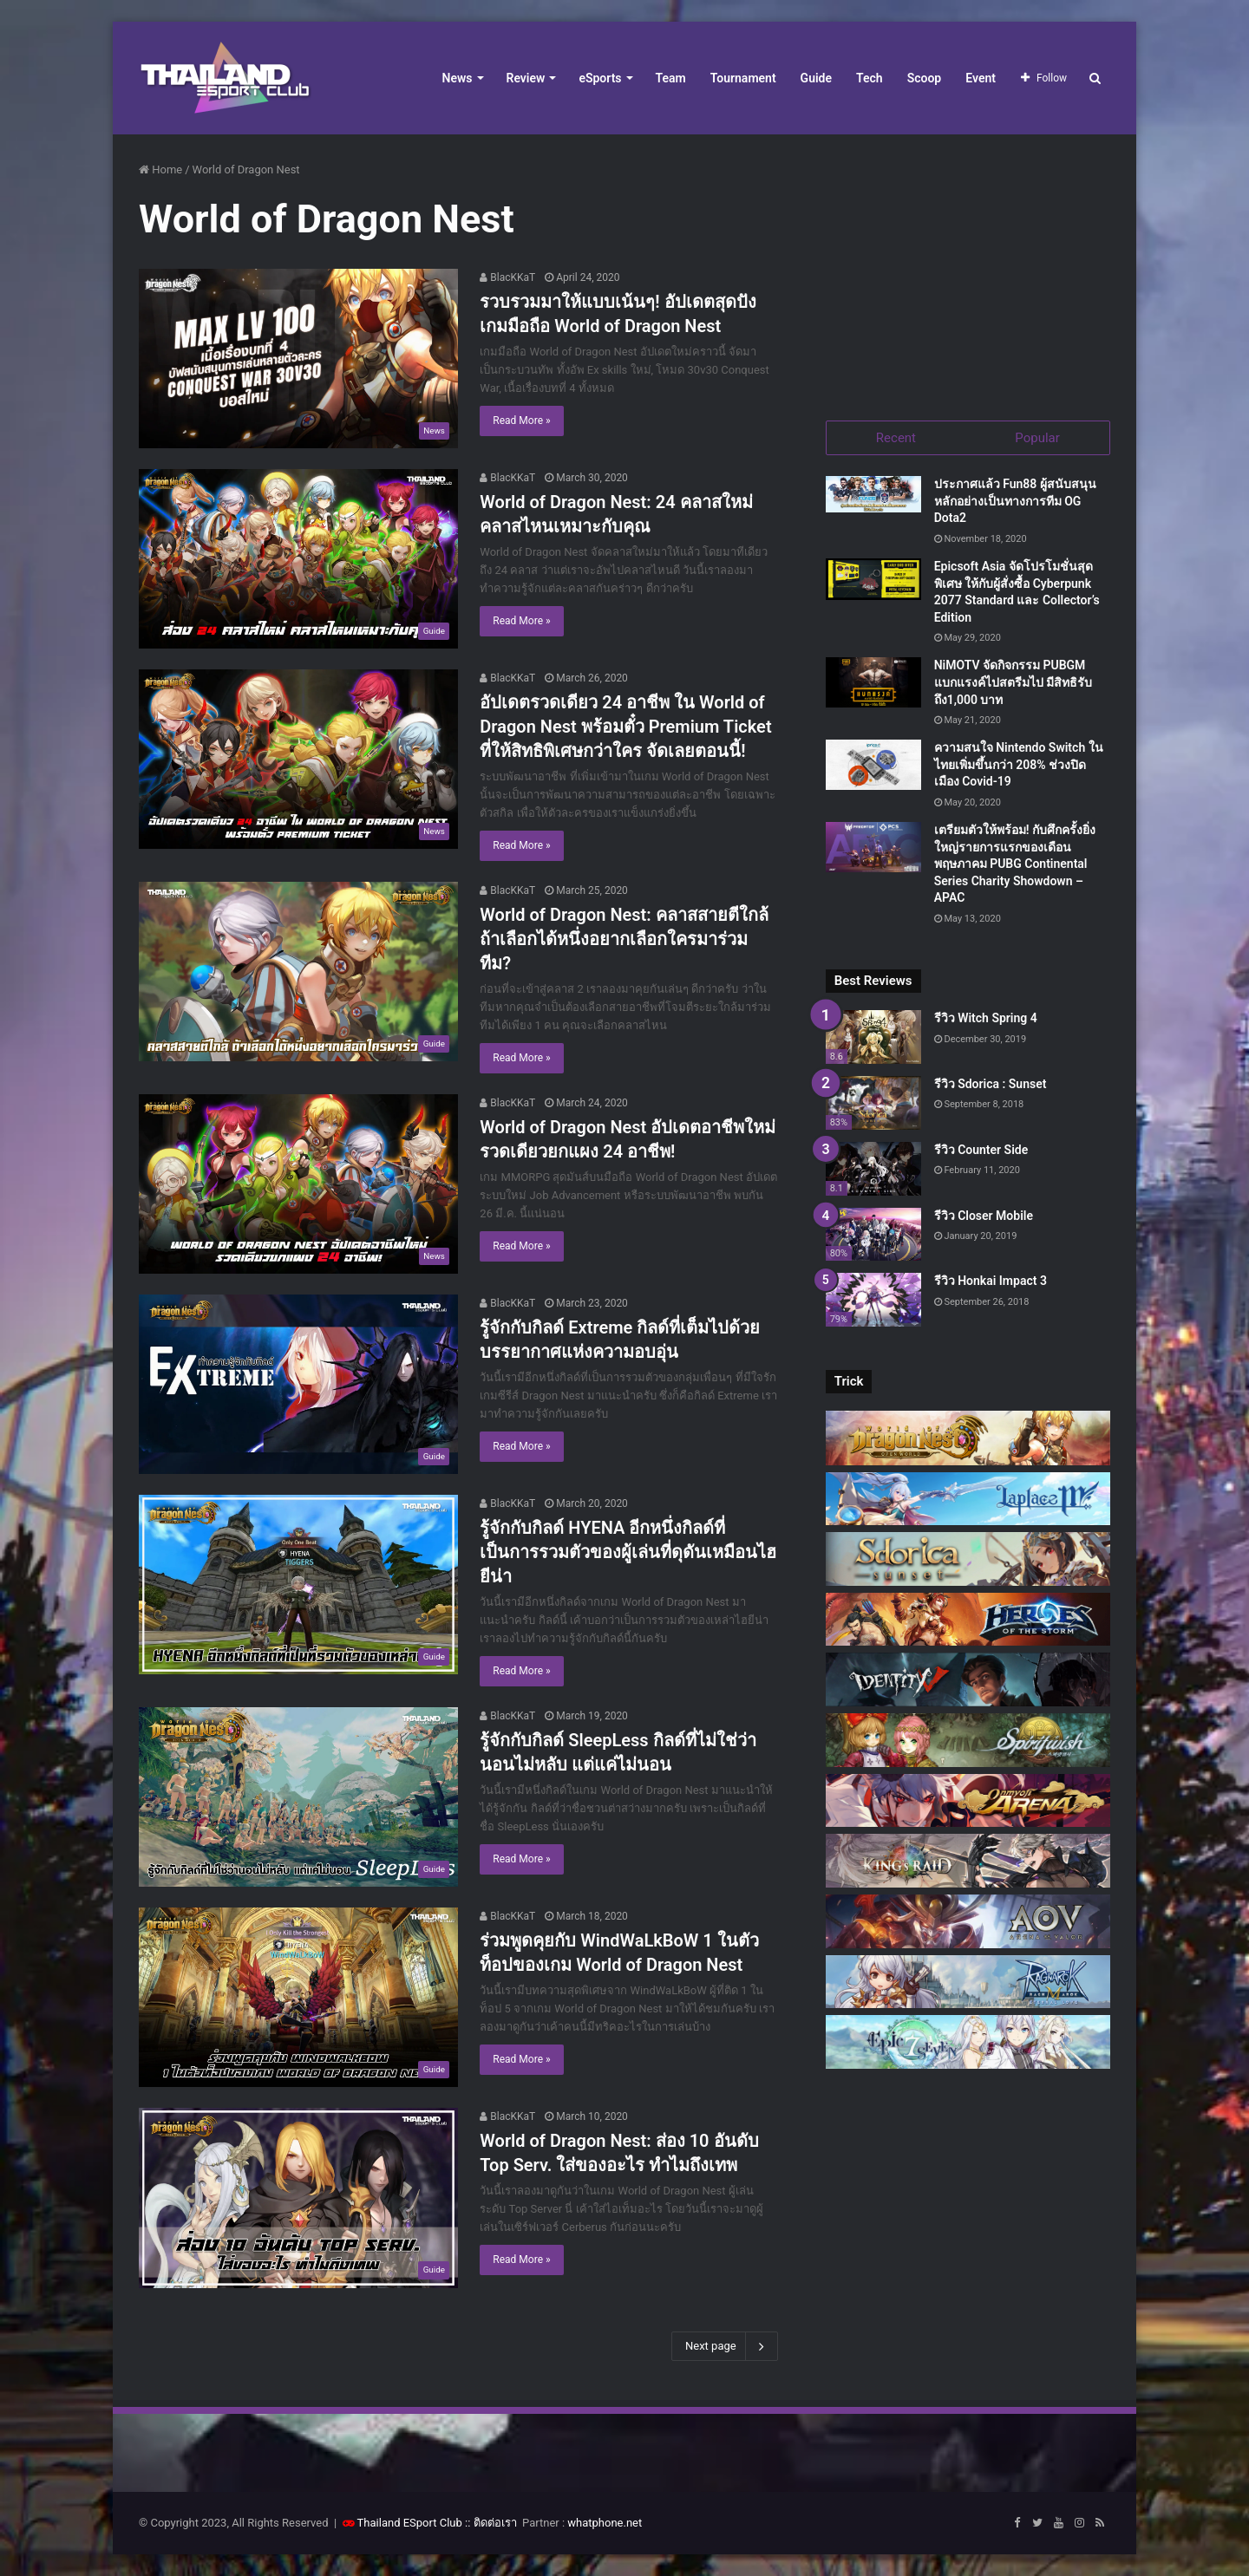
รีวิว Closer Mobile (983, 1220)
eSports (600, 78)
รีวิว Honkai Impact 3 (990, 1286)
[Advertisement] (968, 268)
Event (980, 78)
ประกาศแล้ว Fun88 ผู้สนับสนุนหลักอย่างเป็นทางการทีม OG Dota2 (1015, 506)
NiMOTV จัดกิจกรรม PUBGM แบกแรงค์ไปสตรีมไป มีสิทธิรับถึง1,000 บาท (1013, 687)
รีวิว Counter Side (981, 1154)
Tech (869, 78)
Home (160, 169)
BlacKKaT (507, 277)
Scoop (924, 78)
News (457, 78)
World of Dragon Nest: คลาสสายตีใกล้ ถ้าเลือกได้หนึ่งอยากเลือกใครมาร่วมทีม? (624, 939)
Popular (1037, 438)
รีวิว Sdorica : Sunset (990, 1089)
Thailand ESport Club (409, 2522)
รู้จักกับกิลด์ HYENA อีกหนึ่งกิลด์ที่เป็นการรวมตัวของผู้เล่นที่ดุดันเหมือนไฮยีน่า (628, 1552)
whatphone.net (604, 2522)
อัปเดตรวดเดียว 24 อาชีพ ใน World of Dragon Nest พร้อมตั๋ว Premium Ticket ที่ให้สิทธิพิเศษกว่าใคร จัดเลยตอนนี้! (625, 726)
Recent (896, 438)
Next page (724, 2346)
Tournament (743, 78)
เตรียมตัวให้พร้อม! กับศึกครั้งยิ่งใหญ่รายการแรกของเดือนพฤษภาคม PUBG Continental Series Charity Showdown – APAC (1014, 869)
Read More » (521, 420)
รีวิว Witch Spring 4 (985, 1023)
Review (526, 78)
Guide (816, 78)
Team (671, 78)
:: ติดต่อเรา (491, 2522)
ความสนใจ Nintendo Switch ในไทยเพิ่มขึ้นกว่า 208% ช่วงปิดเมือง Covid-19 (1018, 769)
